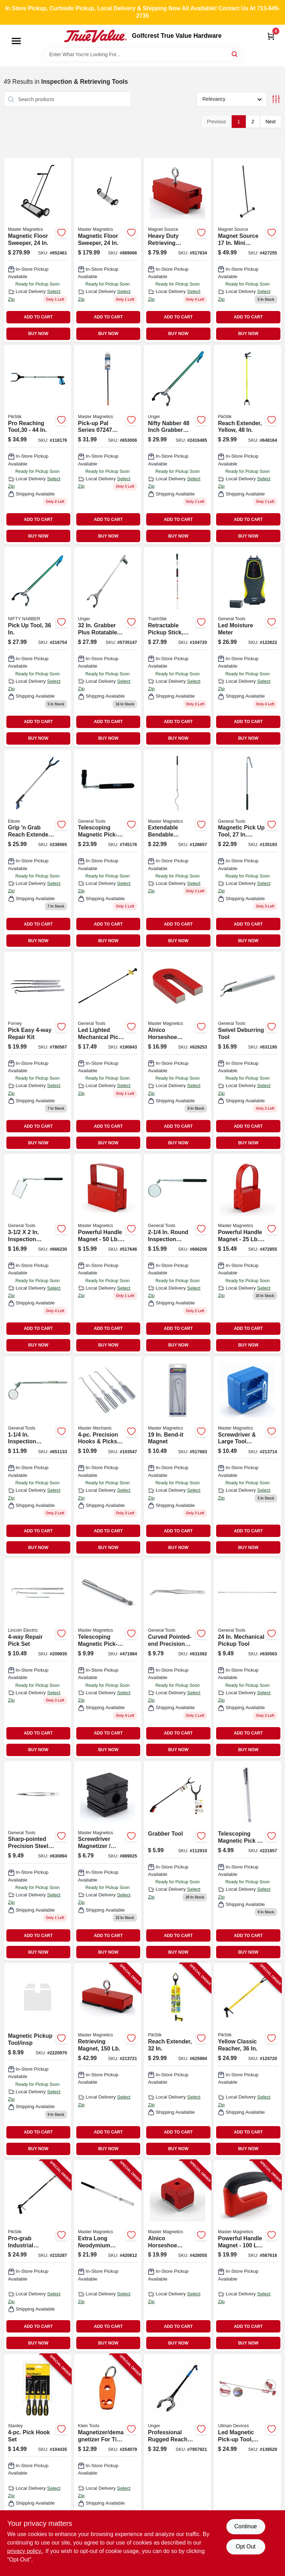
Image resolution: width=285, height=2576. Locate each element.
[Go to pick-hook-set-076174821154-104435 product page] (37, 2450)
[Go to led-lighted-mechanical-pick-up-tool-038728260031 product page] (107, 1051)
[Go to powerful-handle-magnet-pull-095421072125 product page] (247, 1254)
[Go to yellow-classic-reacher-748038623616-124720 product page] (247, 2060)
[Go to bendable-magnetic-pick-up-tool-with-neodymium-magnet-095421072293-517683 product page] (177, 1456)
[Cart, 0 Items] (270, 36)
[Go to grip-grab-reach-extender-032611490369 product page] (37, 849)
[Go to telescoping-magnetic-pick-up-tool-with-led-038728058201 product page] (107, 849)
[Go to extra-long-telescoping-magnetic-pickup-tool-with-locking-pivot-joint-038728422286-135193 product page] (247, 849)
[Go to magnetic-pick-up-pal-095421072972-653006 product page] (107, 445)
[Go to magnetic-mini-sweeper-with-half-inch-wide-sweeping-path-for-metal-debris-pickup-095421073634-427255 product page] (247, 250)
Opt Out (245, 2546)
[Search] (235, 54)
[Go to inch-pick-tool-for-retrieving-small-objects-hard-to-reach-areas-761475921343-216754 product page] (37, 647)
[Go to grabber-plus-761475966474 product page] (107, 647)
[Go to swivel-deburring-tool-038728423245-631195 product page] (247, 1051)
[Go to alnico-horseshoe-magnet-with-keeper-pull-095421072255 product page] (177, 1051)
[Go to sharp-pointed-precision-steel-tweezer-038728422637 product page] (37, 1861)
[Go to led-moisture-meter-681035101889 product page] (247, 647)
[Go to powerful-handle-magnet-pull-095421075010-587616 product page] (247, 2256)
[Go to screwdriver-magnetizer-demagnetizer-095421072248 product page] (107, 1861)
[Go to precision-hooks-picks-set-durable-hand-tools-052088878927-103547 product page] (107, 1456)
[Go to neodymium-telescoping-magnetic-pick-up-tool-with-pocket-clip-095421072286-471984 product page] (107, 1658)
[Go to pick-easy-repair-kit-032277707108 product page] (37, 1051)
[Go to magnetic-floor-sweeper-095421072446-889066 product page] (107, 250)
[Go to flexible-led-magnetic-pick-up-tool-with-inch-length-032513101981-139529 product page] (247, 2450)
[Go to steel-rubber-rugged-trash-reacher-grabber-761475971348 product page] (177, 2450)
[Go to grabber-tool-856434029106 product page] (177, 1861)
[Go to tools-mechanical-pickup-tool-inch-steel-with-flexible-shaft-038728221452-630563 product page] (247, 1658)
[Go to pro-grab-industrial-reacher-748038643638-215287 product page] (37, 2256)
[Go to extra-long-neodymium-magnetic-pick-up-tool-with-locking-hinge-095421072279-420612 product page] (107, 2256)
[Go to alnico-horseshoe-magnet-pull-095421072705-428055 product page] (177, 2256)
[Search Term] (143, 54)
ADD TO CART (38, 317)
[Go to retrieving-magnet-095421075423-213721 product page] (107, 2060)
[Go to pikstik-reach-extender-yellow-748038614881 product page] (247, 445)
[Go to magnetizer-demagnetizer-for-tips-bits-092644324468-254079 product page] (107, 2450)
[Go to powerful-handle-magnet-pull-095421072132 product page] (107, 1254)
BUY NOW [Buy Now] (38, 333)
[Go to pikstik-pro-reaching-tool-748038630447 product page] (37, 445)
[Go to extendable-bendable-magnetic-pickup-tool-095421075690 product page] (177, 849)
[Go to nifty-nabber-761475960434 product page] (177, 445)
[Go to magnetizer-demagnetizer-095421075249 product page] (247, 1456)
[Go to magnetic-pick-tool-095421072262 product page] (247, 1861)
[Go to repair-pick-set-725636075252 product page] (37, 1658)
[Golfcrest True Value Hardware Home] (95, 36)
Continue (245, 2526)
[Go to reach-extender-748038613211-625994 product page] (177, 2060)
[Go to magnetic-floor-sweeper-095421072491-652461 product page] (37, 250)
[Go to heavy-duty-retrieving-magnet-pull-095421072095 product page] (177, 250)
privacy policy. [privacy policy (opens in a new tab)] (24, 2551)
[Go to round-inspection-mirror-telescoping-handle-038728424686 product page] (177, 1254)
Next (271, 121)
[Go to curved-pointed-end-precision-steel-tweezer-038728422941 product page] (177, 1658)
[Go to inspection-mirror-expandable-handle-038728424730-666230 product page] (37, 1254)
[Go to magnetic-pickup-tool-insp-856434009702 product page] (37, 2060)
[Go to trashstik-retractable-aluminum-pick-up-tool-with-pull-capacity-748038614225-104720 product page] (177, 647)
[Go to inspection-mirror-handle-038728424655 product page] (37, 1456)
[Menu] (16, 41)
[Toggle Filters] (276, 99)
